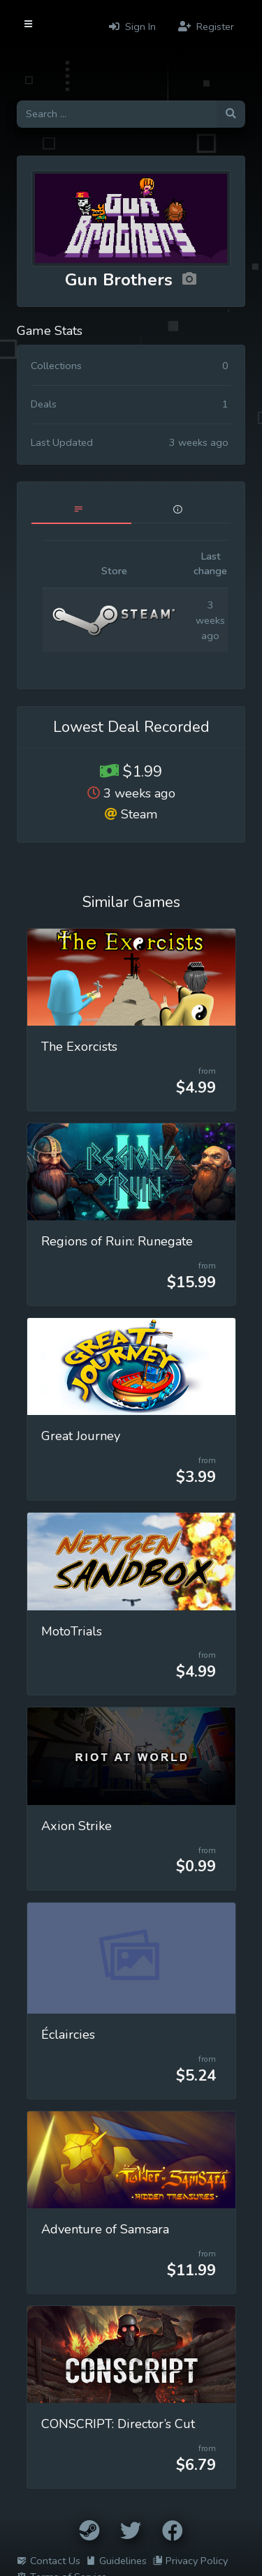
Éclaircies (68, 2034)
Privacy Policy (190, 2561)
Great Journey (80, 1436)
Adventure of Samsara (105, 2229)
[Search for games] (117, 114)
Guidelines (116, 2561)
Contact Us (48, 2561)
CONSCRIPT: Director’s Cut (118, 2424)
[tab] (81, 509)
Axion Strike (76, 1826)
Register (206, 26)
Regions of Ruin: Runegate (117, 1241)
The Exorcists (79, 1046)
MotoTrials (71, 1631)
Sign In (132, 26)
